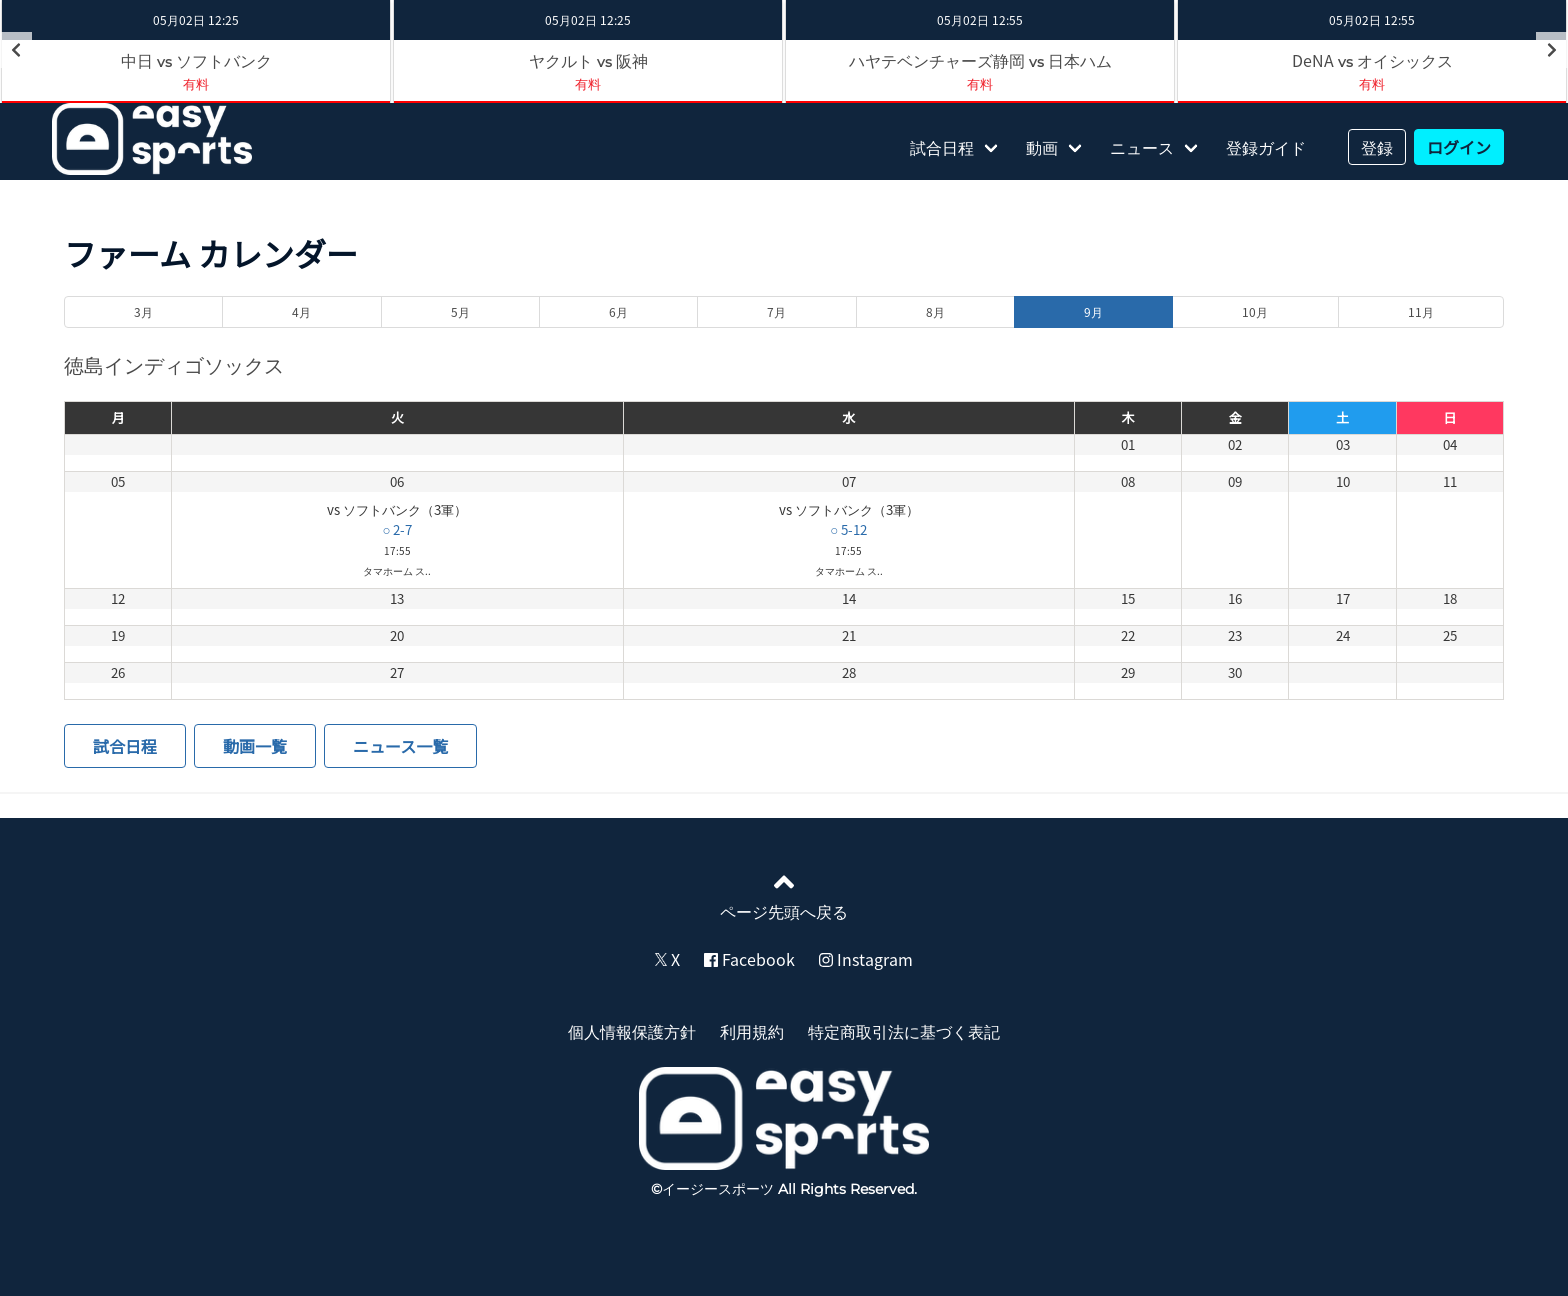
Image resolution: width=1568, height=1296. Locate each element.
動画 (1042, 147)
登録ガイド (1266, 147)
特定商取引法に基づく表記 (904, 1031)
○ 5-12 (848, 529)
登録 (1377, 147)
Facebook (749, 959)
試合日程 (942, 147)
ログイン (1459, 147)
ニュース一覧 (400, 746)
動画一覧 (255, 746)
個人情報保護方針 (632, 1031)
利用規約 (752, 1031)
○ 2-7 (397, 529)
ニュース (1142, 147)
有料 (196, 83)
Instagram (866, 959)
